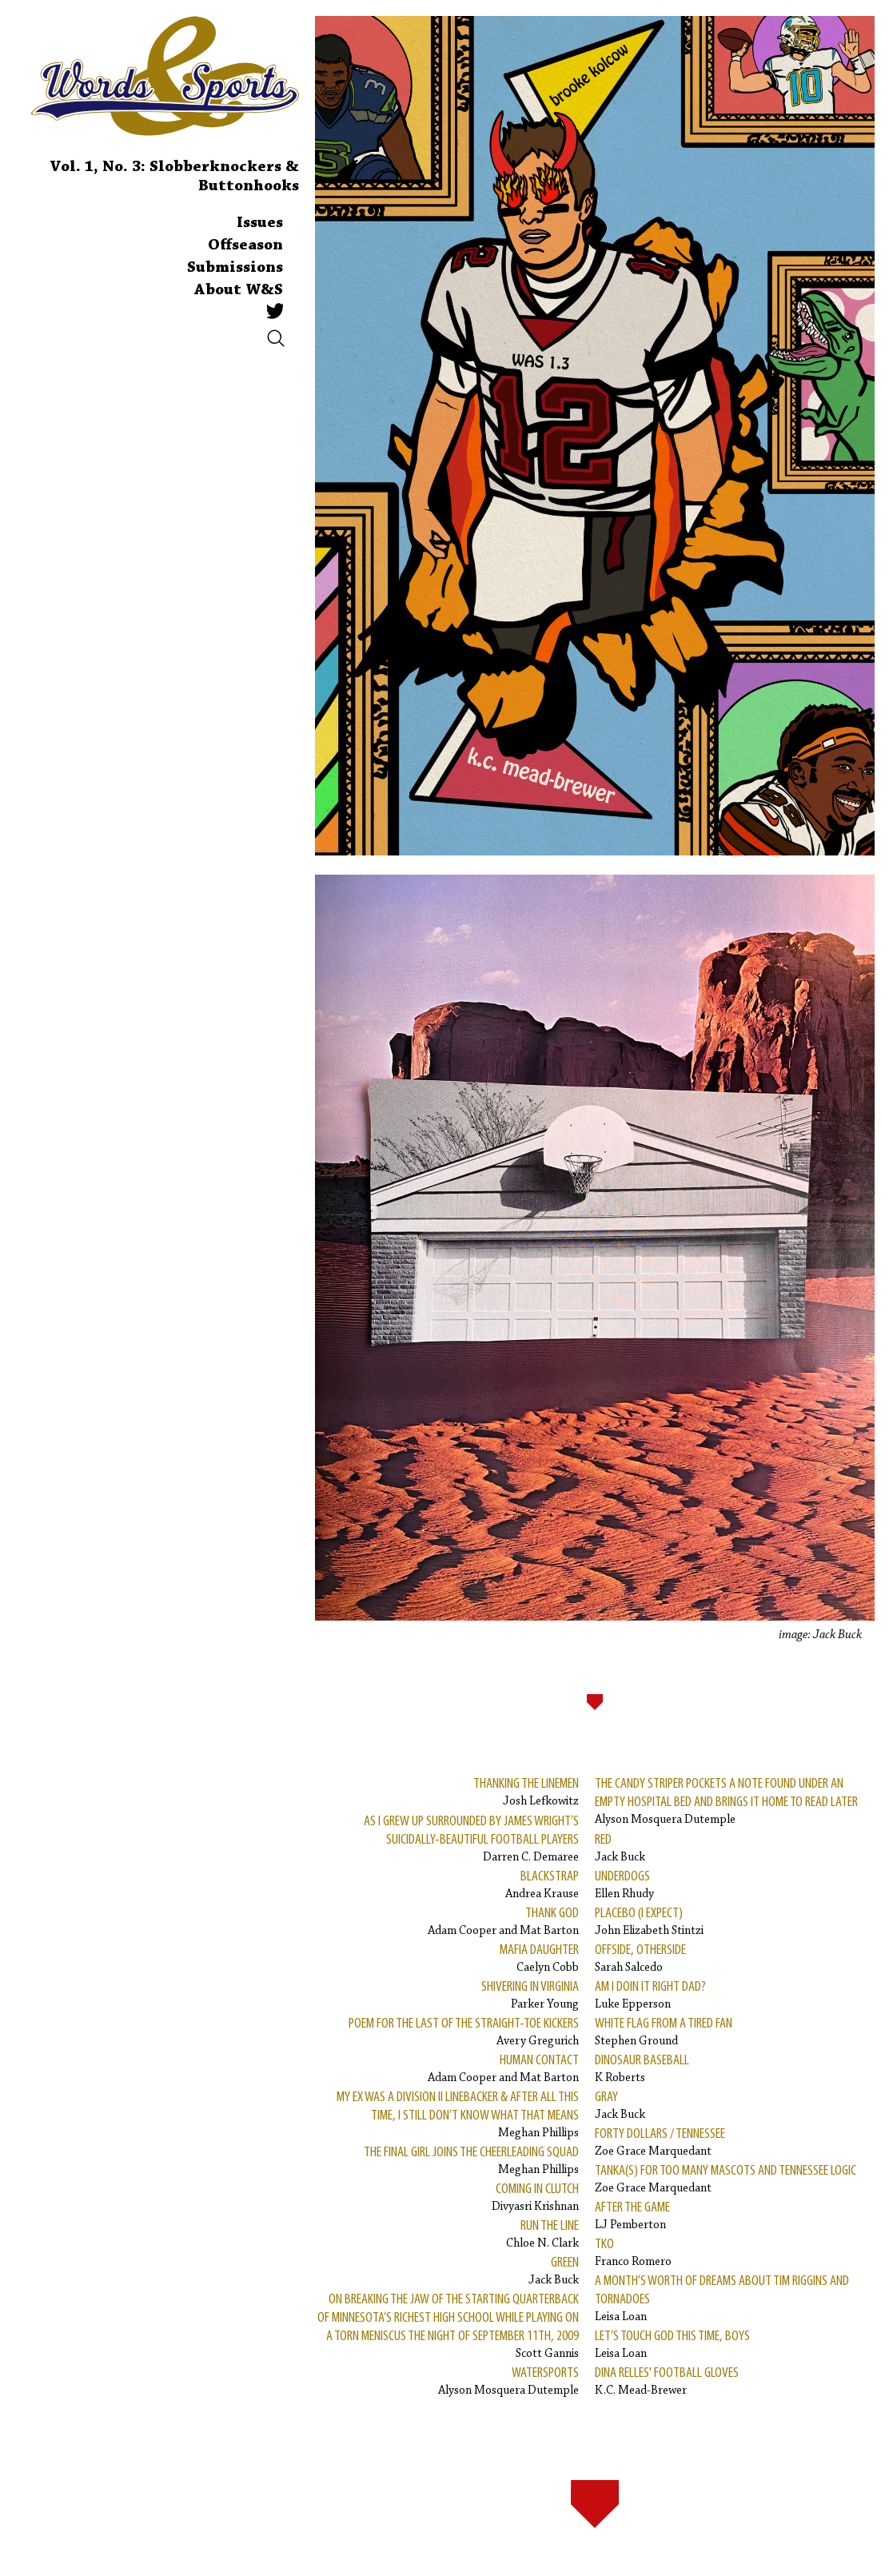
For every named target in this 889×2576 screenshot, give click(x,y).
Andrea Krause (542, 1884)
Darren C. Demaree (447, 1838)
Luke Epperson (650, 1994)
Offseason (245, 245)
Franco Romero (633, 2251)
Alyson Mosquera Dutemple (508, 2380)
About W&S (238, 290)
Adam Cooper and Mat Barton (503, 1920)
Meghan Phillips (447, 2113)
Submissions (235, 268)
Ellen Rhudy (624, 1884)
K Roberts (642, 2068)
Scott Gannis (447, 2325)
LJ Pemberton (632, 2215)
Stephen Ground (663, 2031)
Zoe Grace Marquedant (660, 2141)
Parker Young (530, 1994)
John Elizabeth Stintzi (649, 1920)
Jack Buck (553, 2270)
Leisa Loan (727, 2297)
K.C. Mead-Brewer (667, 2380)
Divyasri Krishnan (535, 2196)
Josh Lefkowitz (526, 1791)
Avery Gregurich (464, 2031)
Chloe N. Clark (542, 2233)
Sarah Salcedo (640, 1957)
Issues (260, 223)
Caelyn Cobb (539, 1957)
